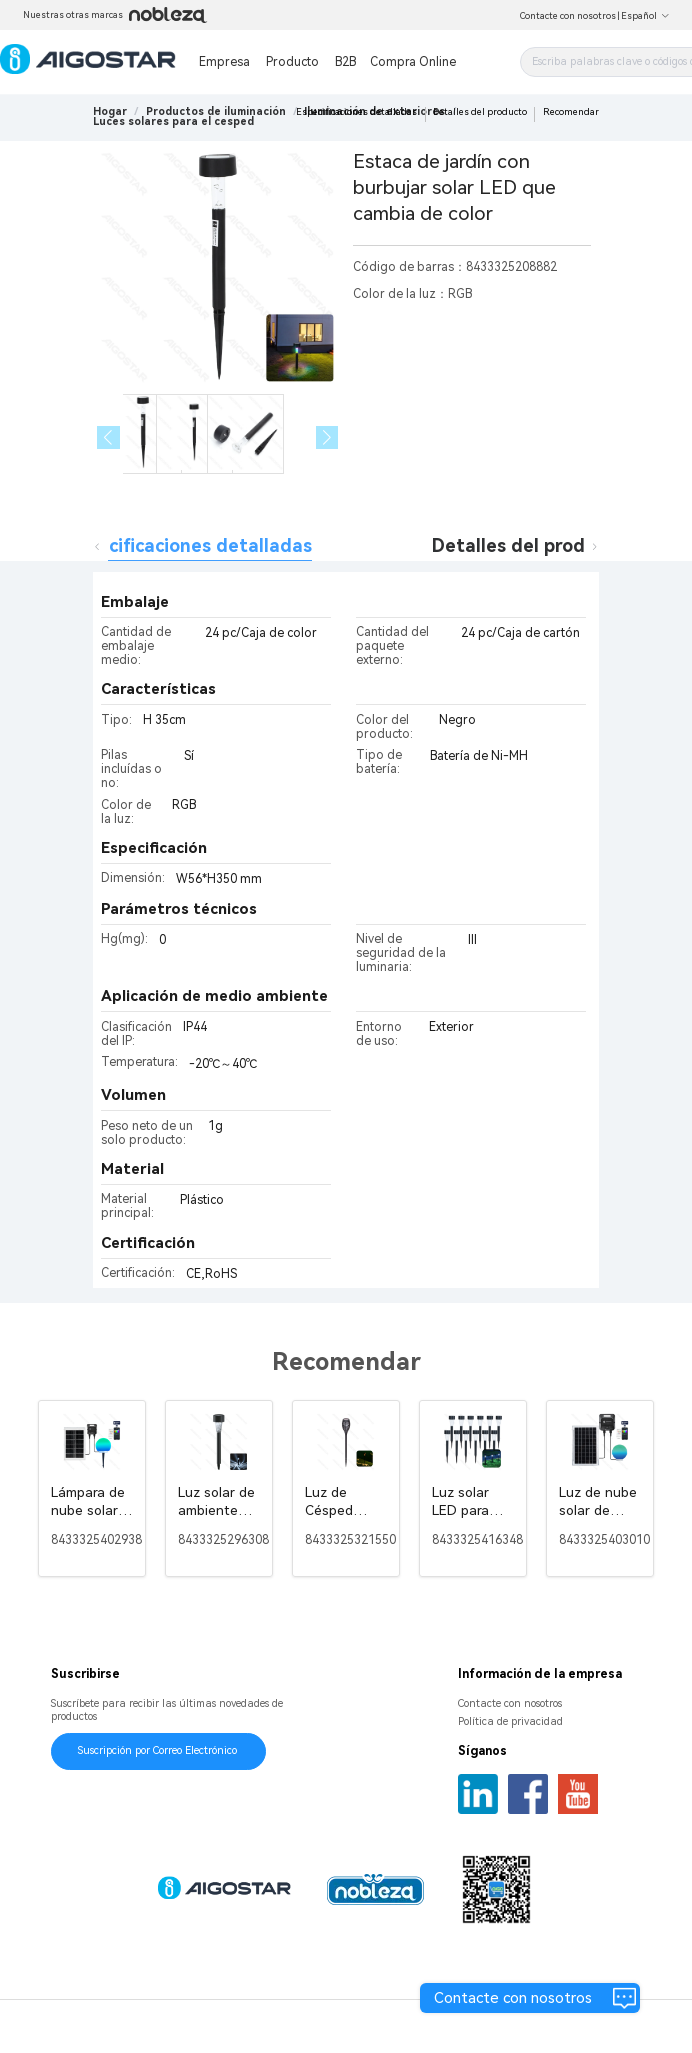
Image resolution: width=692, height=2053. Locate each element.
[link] (216, 111)
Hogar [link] (110, 111)
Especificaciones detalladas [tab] (189, 545)
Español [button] (645, 16)
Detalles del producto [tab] (528, 545)
